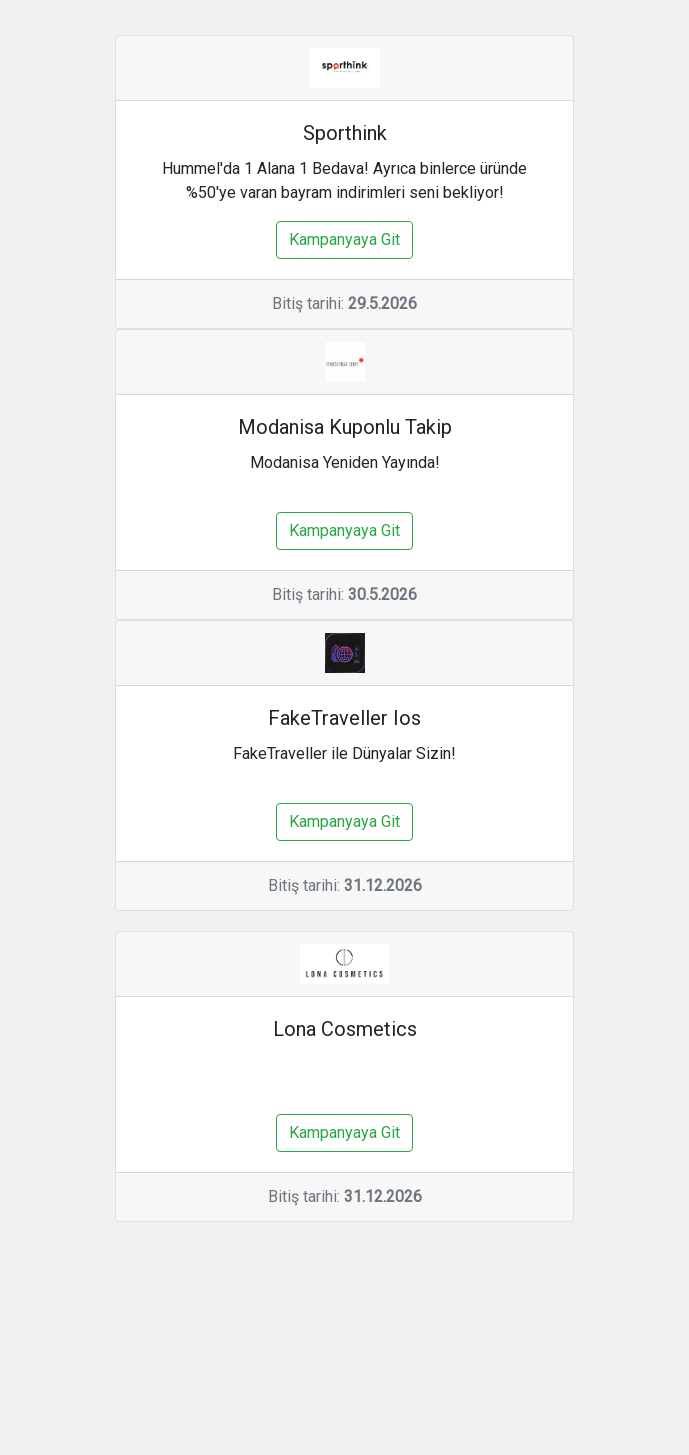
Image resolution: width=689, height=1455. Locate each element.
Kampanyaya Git (344, 239)
